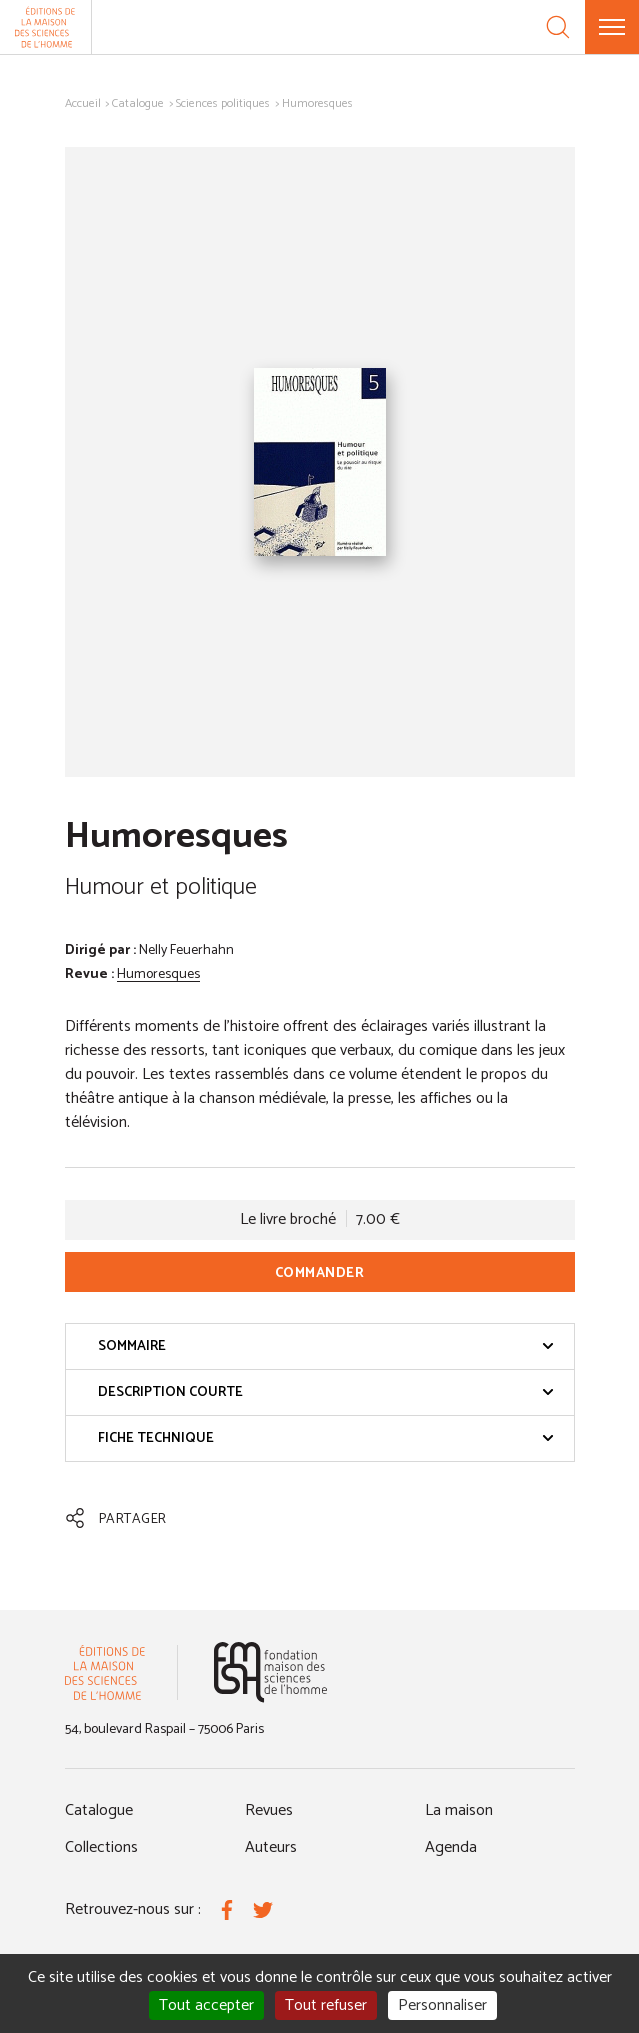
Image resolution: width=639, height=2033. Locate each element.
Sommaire (326, 1346)
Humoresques (158, 974)
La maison (459, 1810)
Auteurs (271, 1847)
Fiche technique (326, 1438)
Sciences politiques (223, 103)
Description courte (326, 1392)
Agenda (451, 1847)
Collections (101, 1847)
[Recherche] (558, 27)
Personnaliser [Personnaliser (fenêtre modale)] (442, 2005)
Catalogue (138, 103)
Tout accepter (206, 2005)
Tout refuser (326, 2005)
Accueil (83, 103)
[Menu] (612, 27)
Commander (320, 1273)
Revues (269, 1810)
